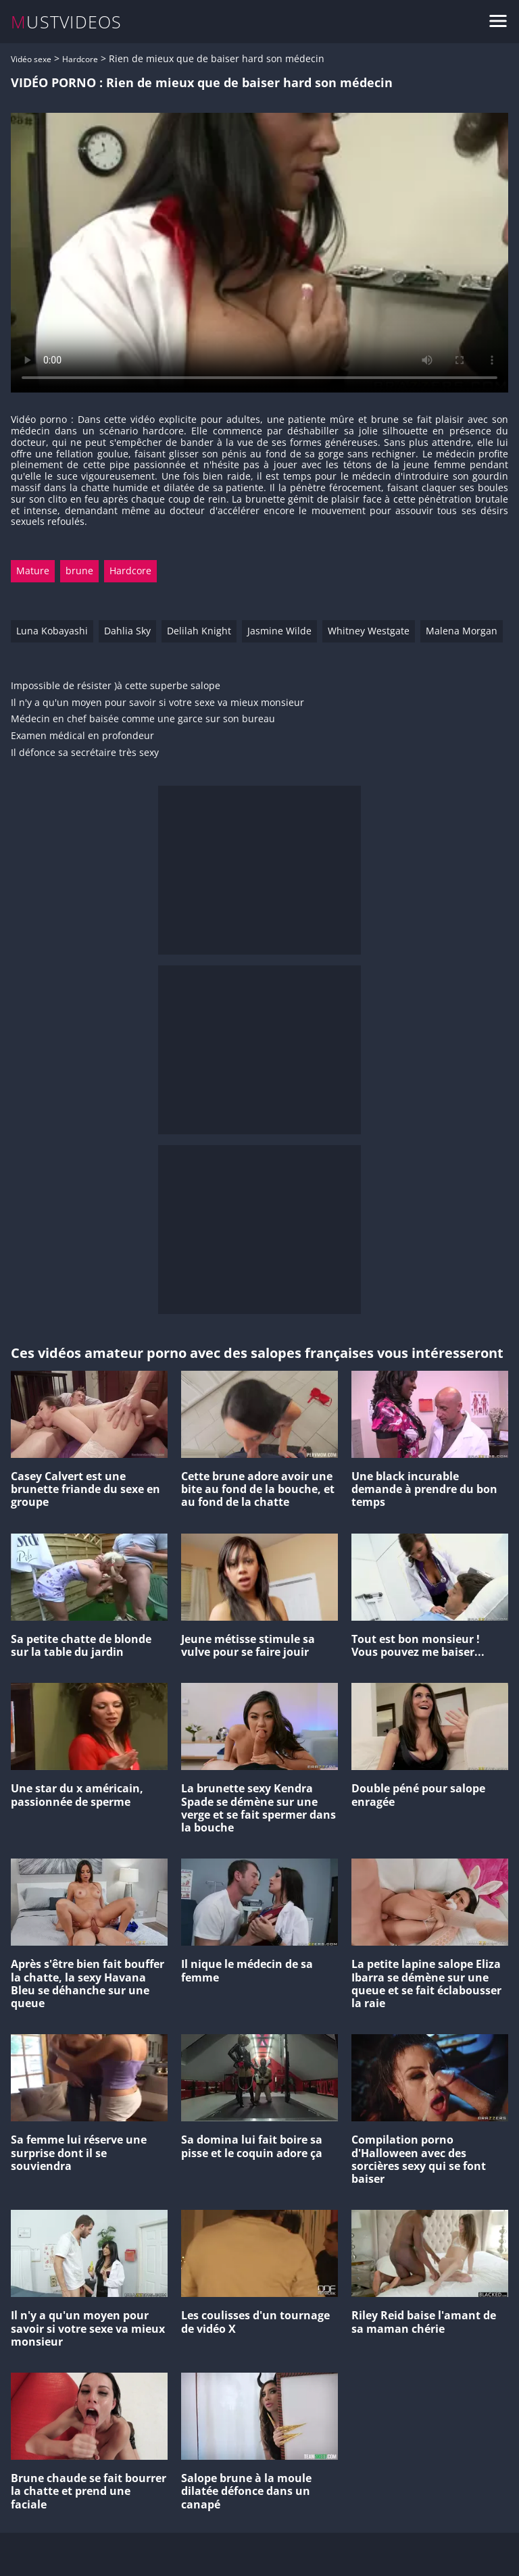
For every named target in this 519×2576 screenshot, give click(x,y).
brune (79, 570)
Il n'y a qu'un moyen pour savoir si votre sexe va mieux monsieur (157, 703)
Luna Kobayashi (52, 630)
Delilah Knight (199, 630)
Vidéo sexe (31, 59)
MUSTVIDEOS (66, 22)
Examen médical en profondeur (82, 736)
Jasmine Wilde (279, 630)
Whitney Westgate (369, 630)
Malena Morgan (461, 630)
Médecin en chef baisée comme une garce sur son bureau (143, 719)
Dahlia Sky (127, 630)
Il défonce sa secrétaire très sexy (85, 753)
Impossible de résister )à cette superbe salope (115, 686)
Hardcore (80, 59)
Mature (32, 570)
